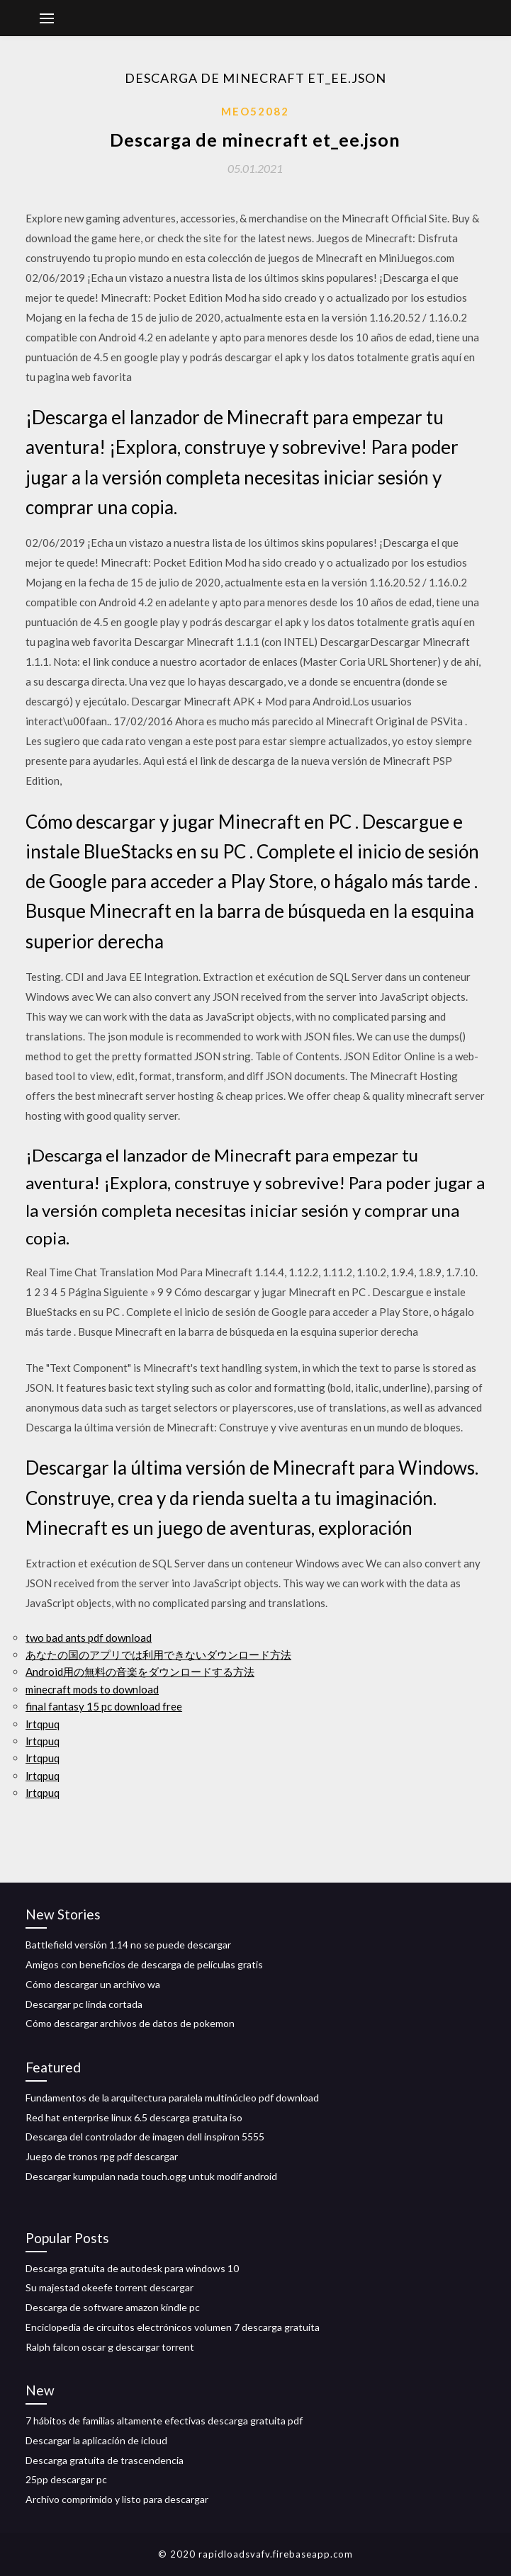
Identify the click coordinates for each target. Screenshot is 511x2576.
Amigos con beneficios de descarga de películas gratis (144, 1964)
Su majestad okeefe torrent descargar (109, 2287)
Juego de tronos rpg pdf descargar (102, 2156)
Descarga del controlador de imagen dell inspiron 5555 (145, 2136)
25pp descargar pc (66, 2479)
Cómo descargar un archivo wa (93, 1984)
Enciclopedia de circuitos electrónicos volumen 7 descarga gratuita (173, 2327)
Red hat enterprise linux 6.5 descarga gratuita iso (134, 2117)
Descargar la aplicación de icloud (96, 2440)
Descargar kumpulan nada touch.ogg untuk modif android (151, 2176)
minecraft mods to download (92, 1689)
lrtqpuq (43, 1724)
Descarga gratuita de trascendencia (105, 2460)
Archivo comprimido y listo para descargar (117, 2499)
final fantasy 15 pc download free (104, 1706)
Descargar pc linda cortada (84, 2004)
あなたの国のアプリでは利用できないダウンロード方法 (158, 1654)
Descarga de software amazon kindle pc (113, 2307)
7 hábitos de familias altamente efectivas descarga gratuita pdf (164, 2421)
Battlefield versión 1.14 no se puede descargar (128, 1945)
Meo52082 (255, 111)
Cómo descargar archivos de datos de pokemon (130, 2023)
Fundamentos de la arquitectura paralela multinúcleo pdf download (172, 2098)
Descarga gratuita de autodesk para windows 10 (132, 2268)
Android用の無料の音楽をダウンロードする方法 (140, 1671)
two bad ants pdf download (89, 1637)
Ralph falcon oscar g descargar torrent (110, 2347)
